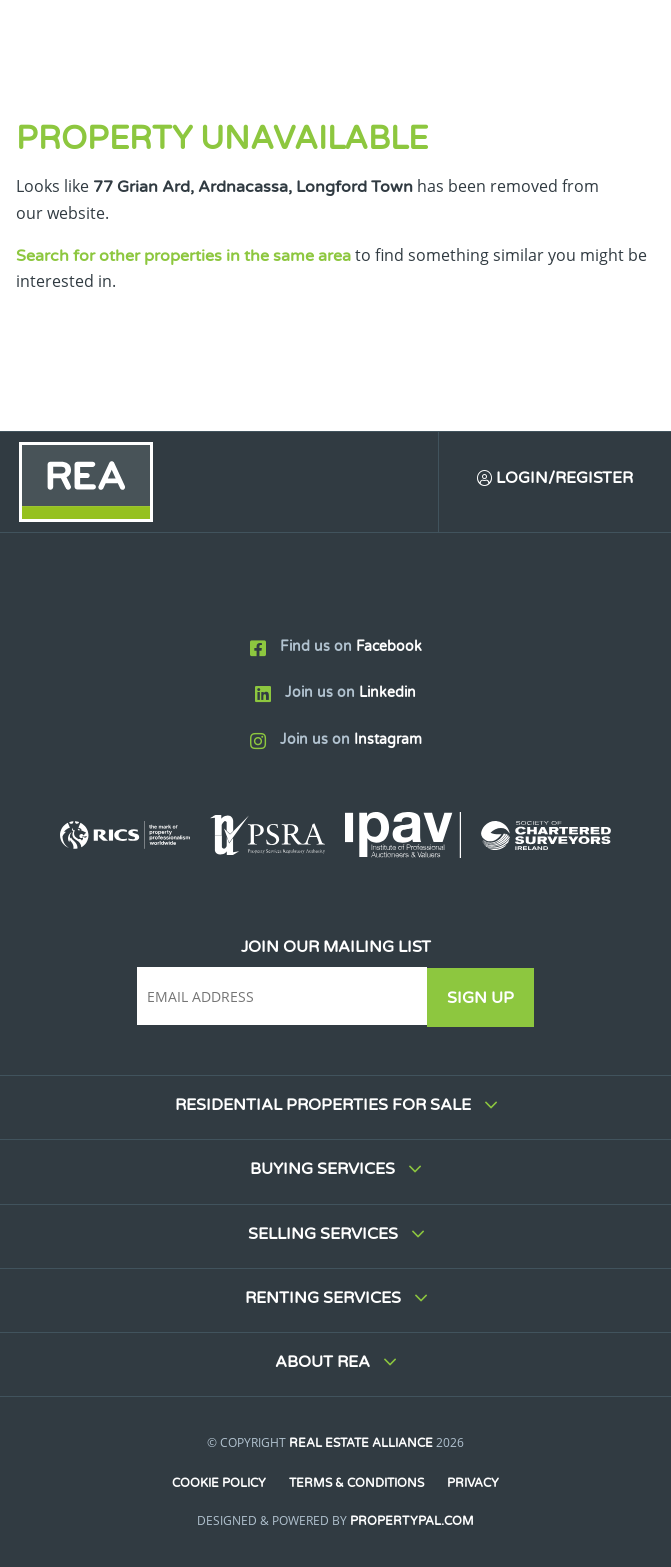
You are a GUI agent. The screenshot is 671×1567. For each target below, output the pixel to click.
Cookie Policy (218, 1483)
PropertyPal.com (412, 1521)
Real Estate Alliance (361, 1443)
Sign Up (483, 998)
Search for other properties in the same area (183, 256)
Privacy (474, 1483)
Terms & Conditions (356, 1483)
